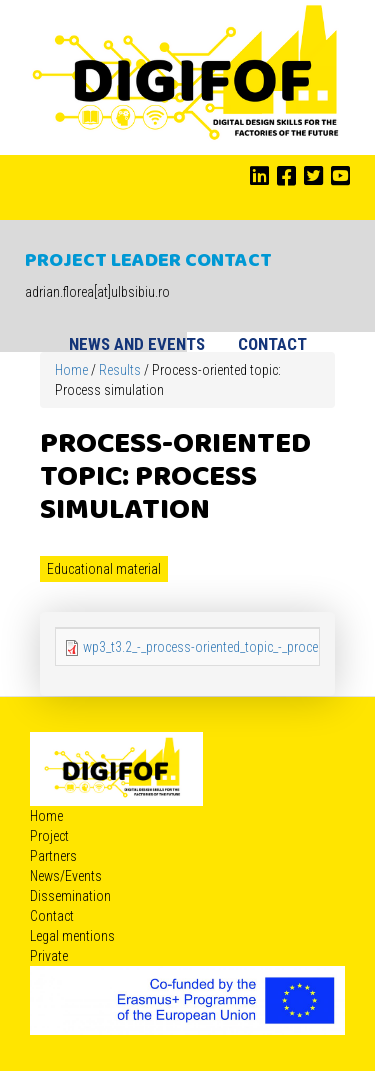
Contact (272, 344)
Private (49, 956)
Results (120, 370)
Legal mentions (72, 936)
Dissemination (70, 896)
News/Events (66, 876)
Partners (53, 856)
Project (49, 836)
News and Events (137, 344)
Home (71, 370)
